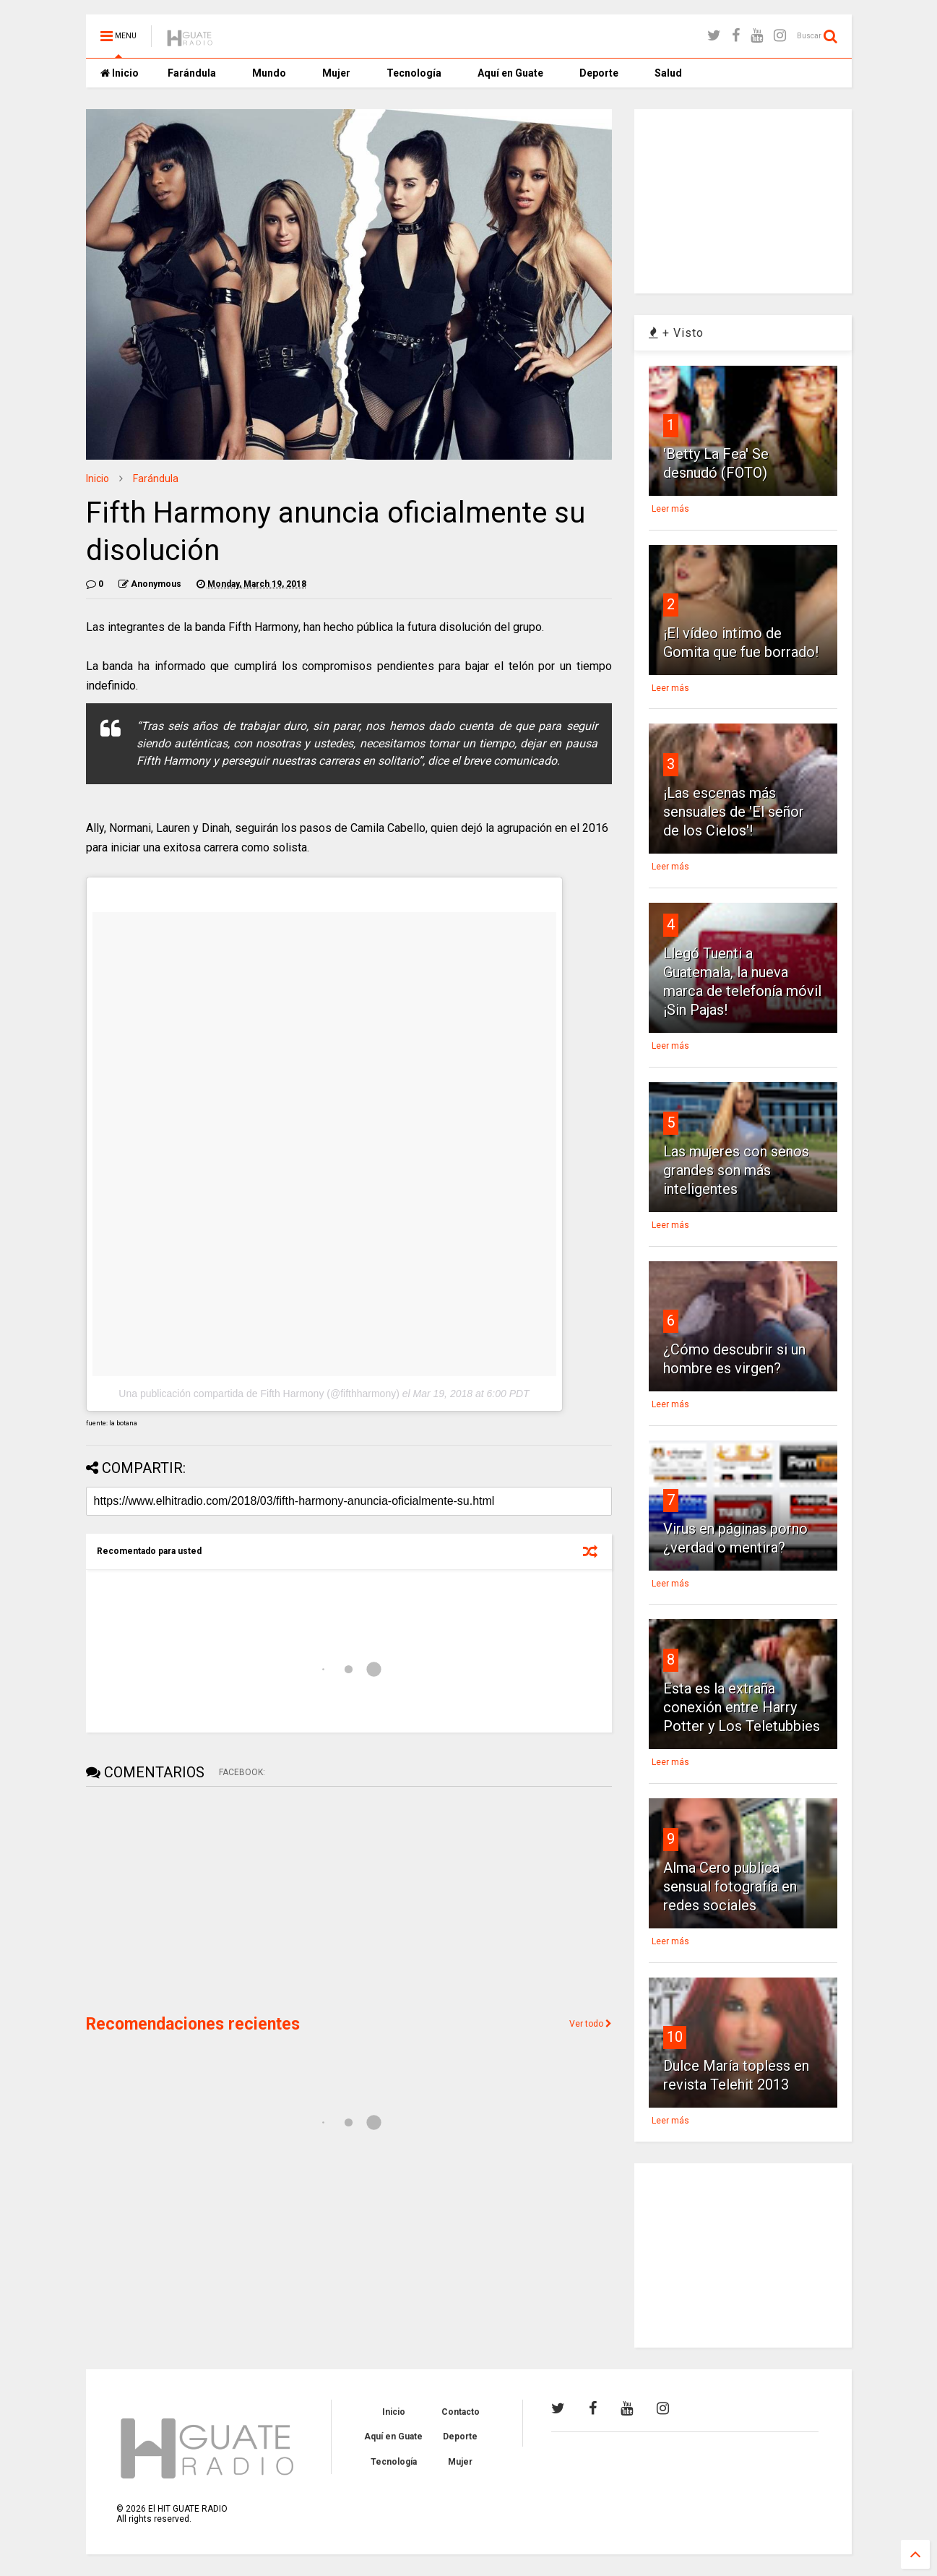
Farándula (192, 73)
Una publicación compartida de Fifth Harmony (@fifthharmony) (259, 1393)
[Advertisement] (194, 1898)
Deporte (598, 73)
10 (675, 2036)
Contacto (460, 2412)
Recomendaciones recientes (193, 2024)
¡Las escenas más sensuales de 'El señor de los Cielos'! (733, 811)
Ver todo (590, 2024)
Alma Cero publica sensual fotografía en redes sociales (730, 1886)
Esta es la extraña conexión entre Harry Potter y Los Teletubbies (741, 1707)
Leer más (670, 509)
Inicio (119, 73)
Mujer (336, 73)
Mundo (269, 73)
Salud (668, 73)
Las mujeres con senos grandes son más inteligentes (736, 1170)
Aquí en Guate (510, 73)
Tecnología (414, 73)
